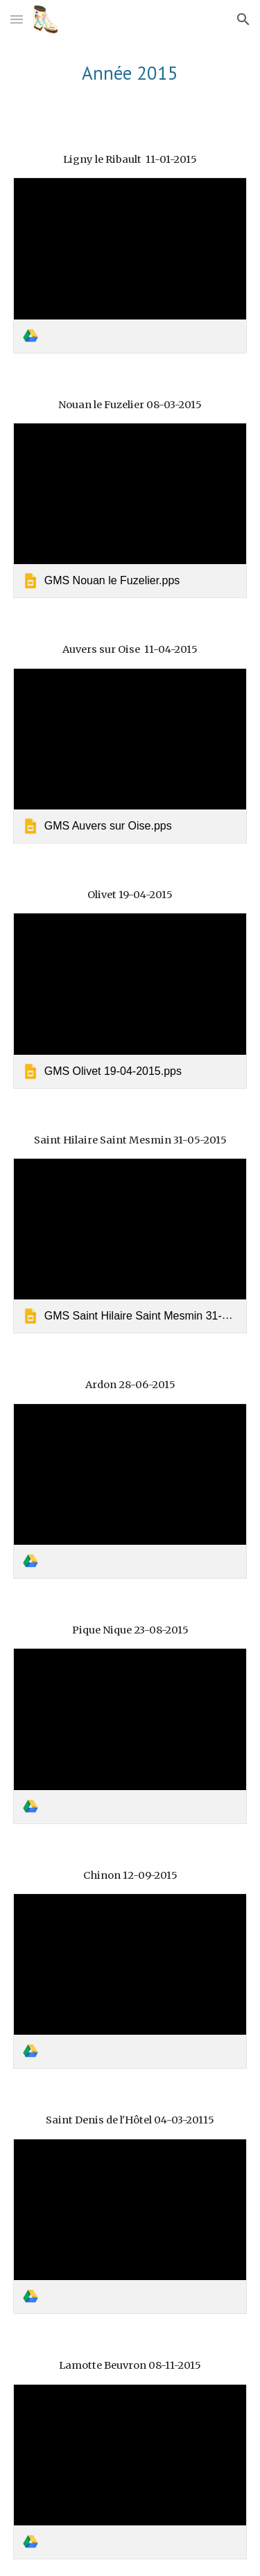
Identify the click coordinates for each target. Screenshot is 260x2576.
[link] (130, 265)
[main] (130, 73)
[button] (16, 19)
